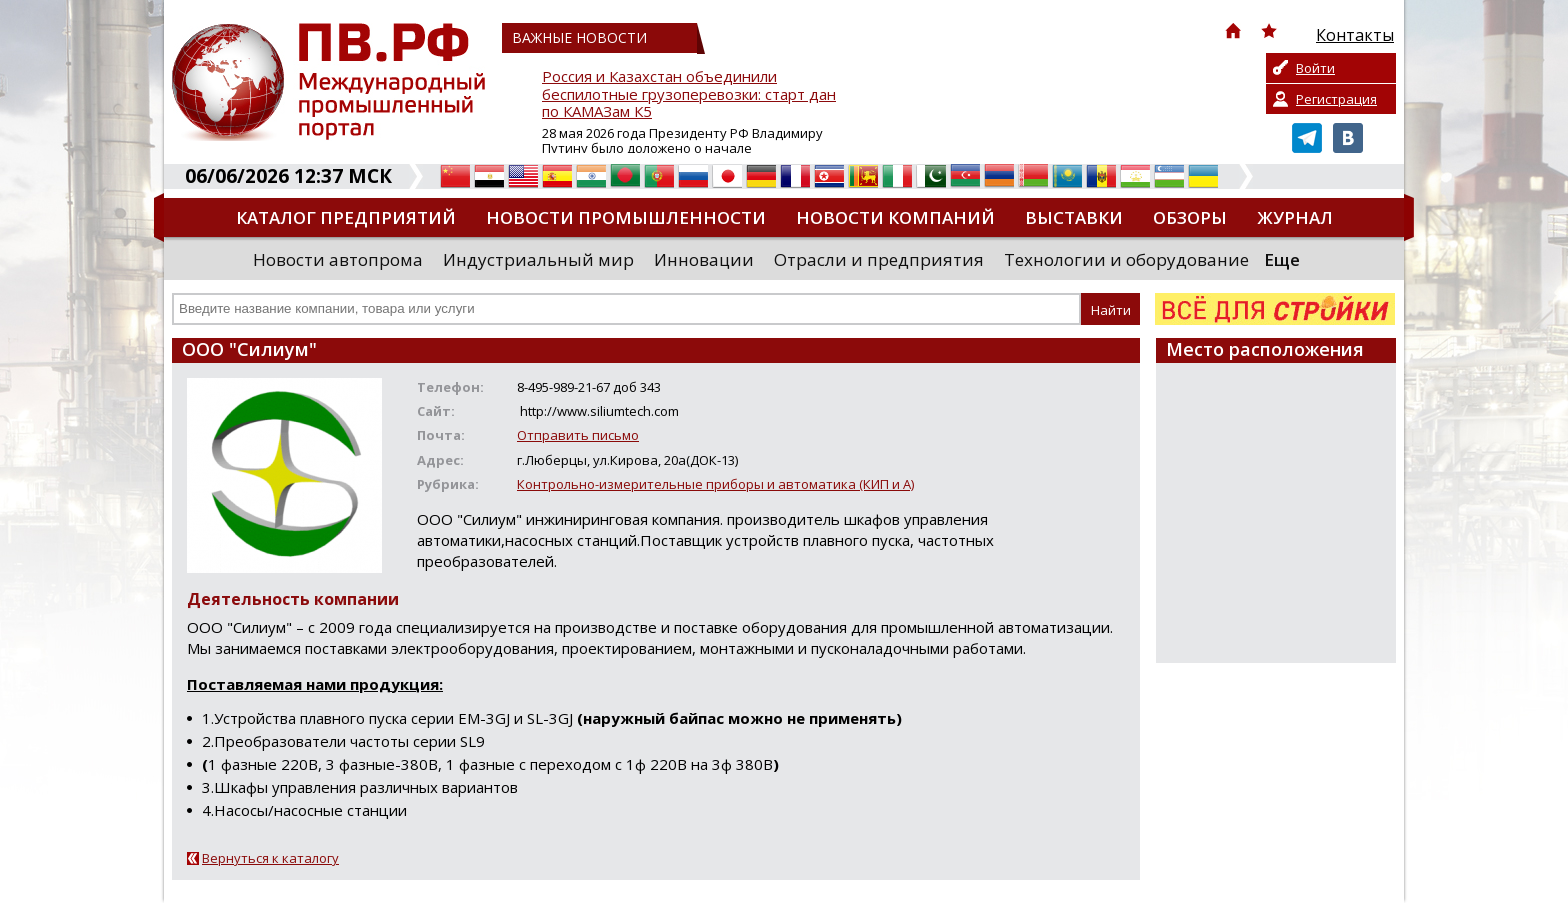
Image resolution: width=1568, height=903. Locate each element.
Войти (1315, 68)
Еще (1282, 259)
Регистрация (1336, 99)
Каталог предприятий (346, 217)
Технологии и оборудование (1126, 259)
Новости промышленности (626, 217)
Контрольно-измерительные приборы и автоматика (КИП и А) (715, 484)
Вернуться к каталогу (270, 858)
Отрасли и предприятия (879, 259)
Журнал (1295, 217)
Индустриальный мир (538, 259)
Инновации (704, 259)
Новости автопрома (338, 259)
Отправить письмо (578, 435)
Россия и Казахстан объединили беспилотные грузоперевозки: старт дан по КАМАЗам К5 (689, 94)
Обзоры (1190, 217)
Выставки (1074, 217)
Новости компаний (895, 217)
